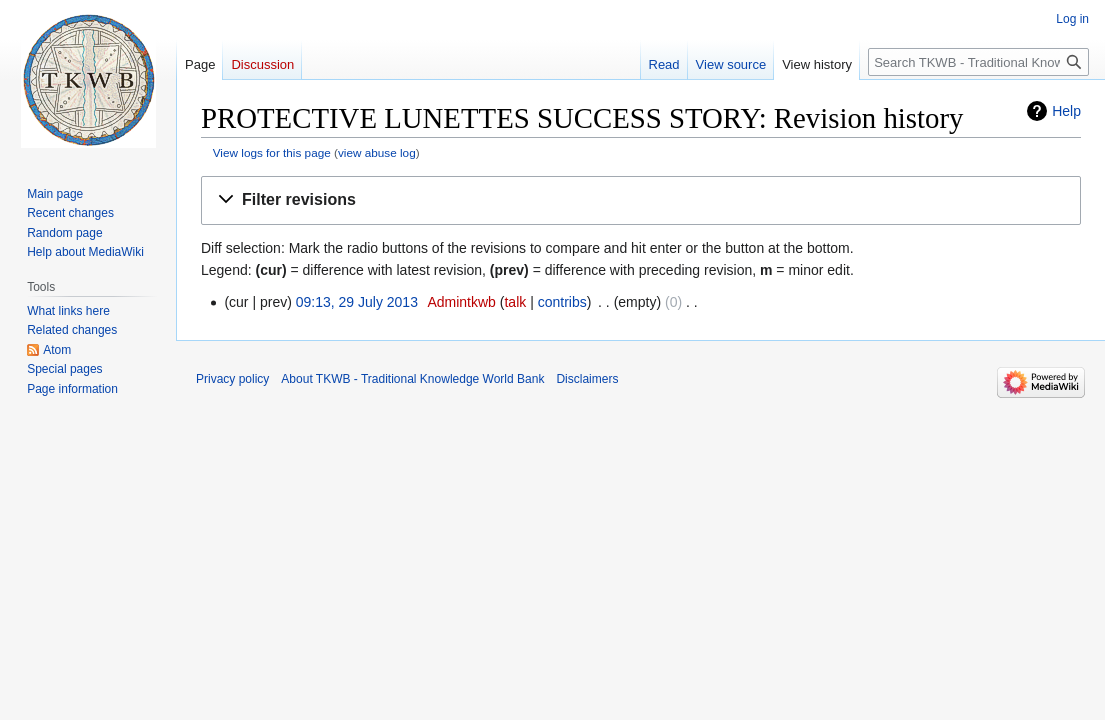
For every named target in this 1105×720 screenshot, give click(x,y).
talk (515, 302)
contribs (562, 302)
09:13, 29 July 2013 (357, 302)
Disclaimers (587, 379)
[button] (641, 200)
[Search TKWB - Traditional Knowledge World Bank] (978, 62)
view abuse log (377, 152)
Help (1066, 111)
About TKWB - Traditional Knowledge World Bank (412, 379)
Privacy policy (232, 379)
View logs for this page (272, 152)
